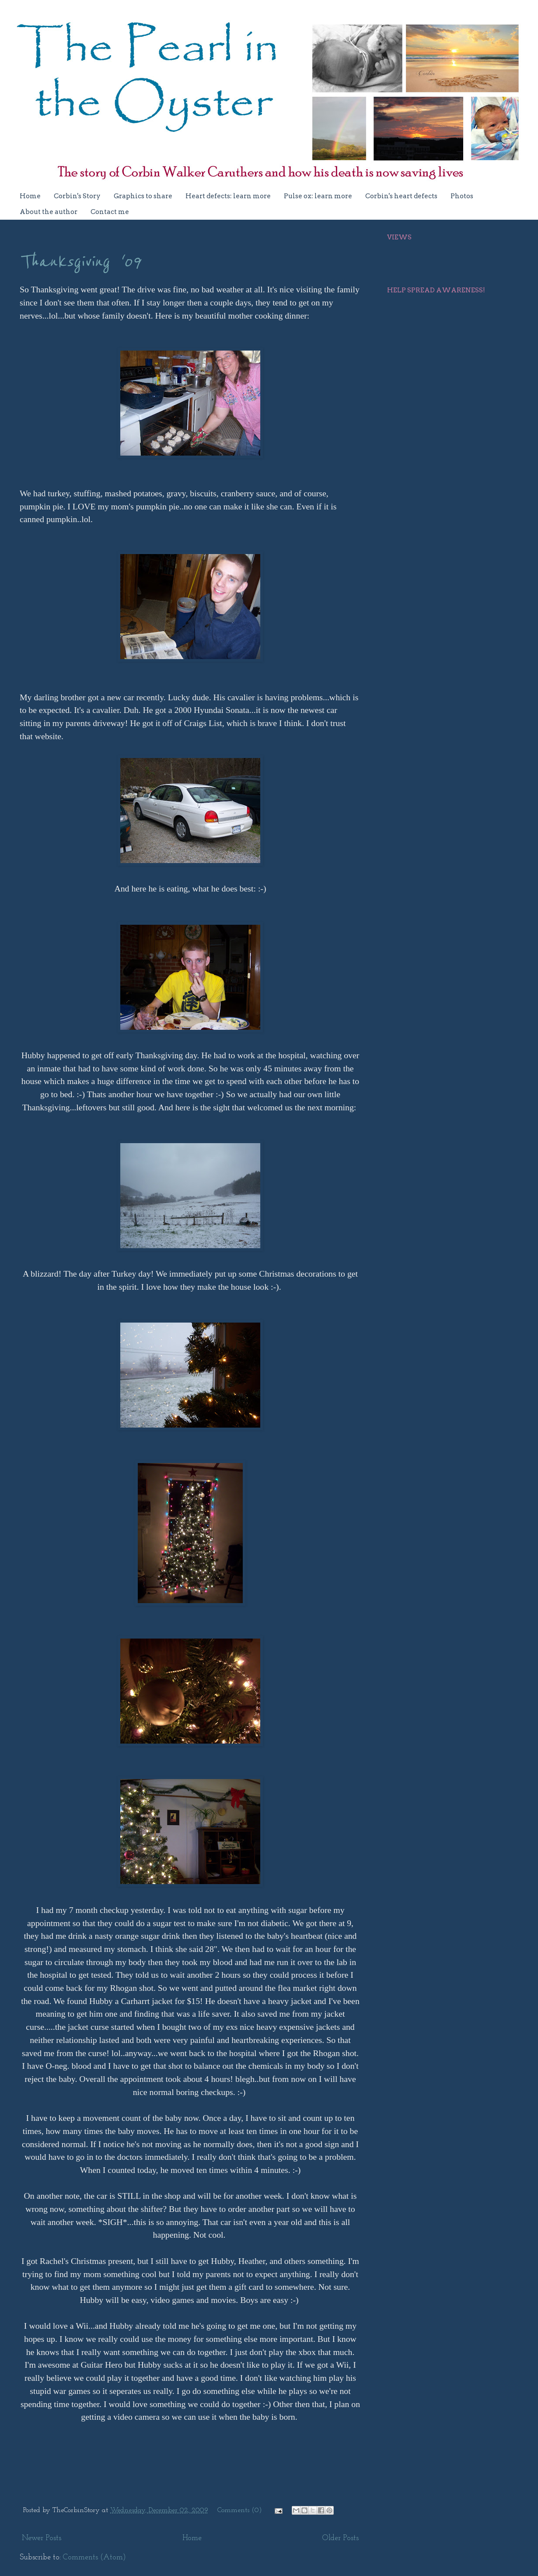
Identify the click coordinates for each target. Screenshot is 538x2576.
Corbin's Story (77, 196)
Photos (462, 196)
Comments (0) (239, 2510)
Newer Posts (41, 2538)
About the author (48, 212)
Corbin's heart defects (401, 196)
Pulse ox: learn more (318, 196)
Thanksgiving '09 (80, 261)
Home (30, 196)
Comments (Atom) (94, 2557)
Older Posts (340, 2538)
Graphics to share (143, 196)
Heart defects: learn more (228, 196)
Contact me (110, 212)
